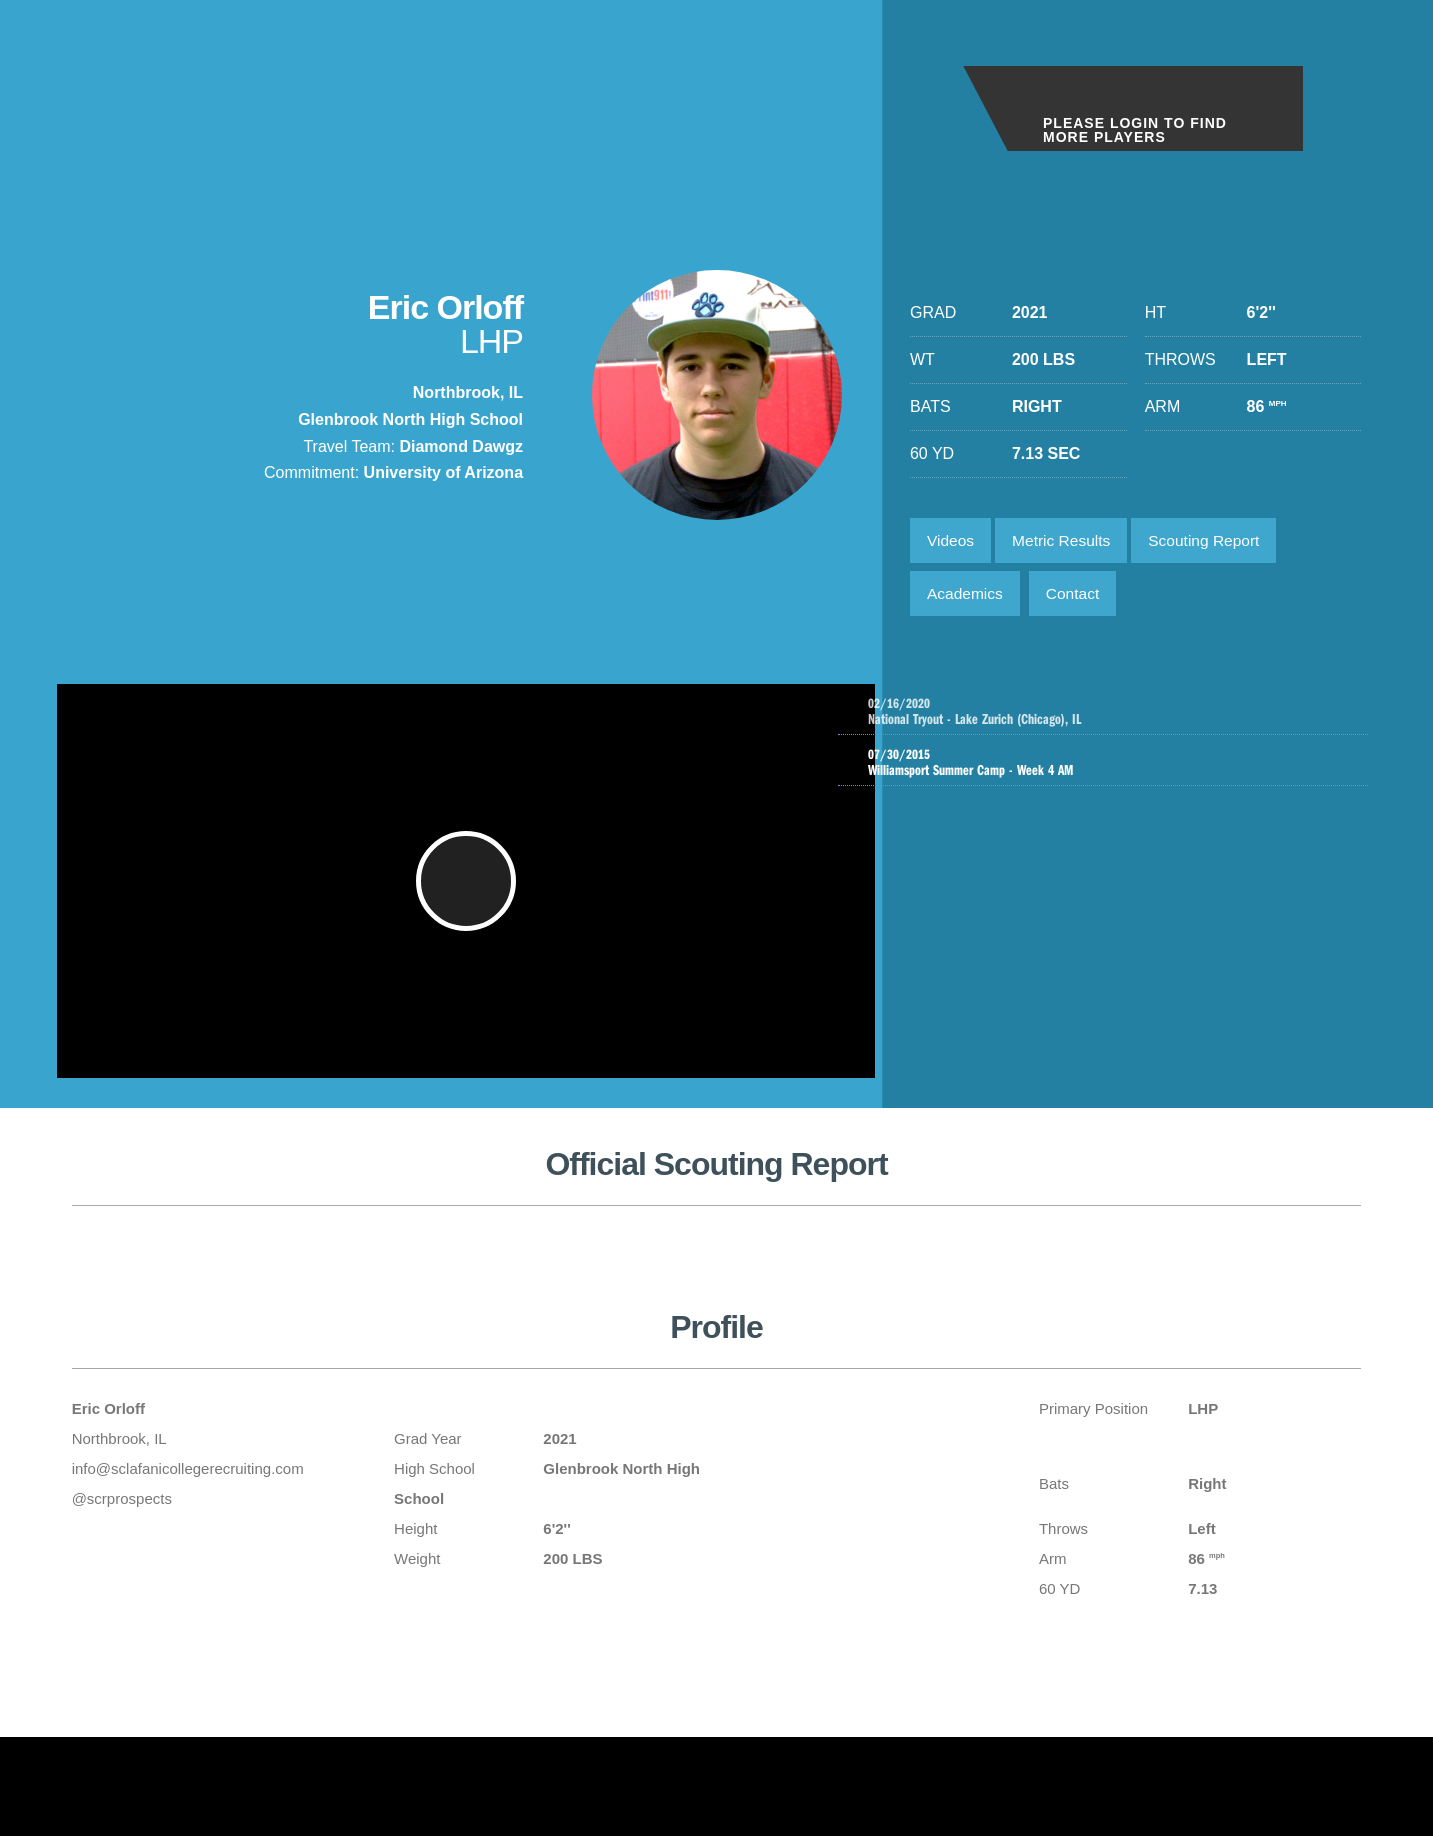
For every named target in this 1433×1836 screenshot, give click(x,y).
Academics (967, 597)
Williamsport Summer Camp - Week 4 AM (1108, 771)
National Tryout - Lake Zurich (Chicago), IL (1128, 718)
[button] (469, 897)
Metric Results (1067, 541)
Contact (1078, 597)
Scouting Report (1215, 541)
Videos (952, 541)
